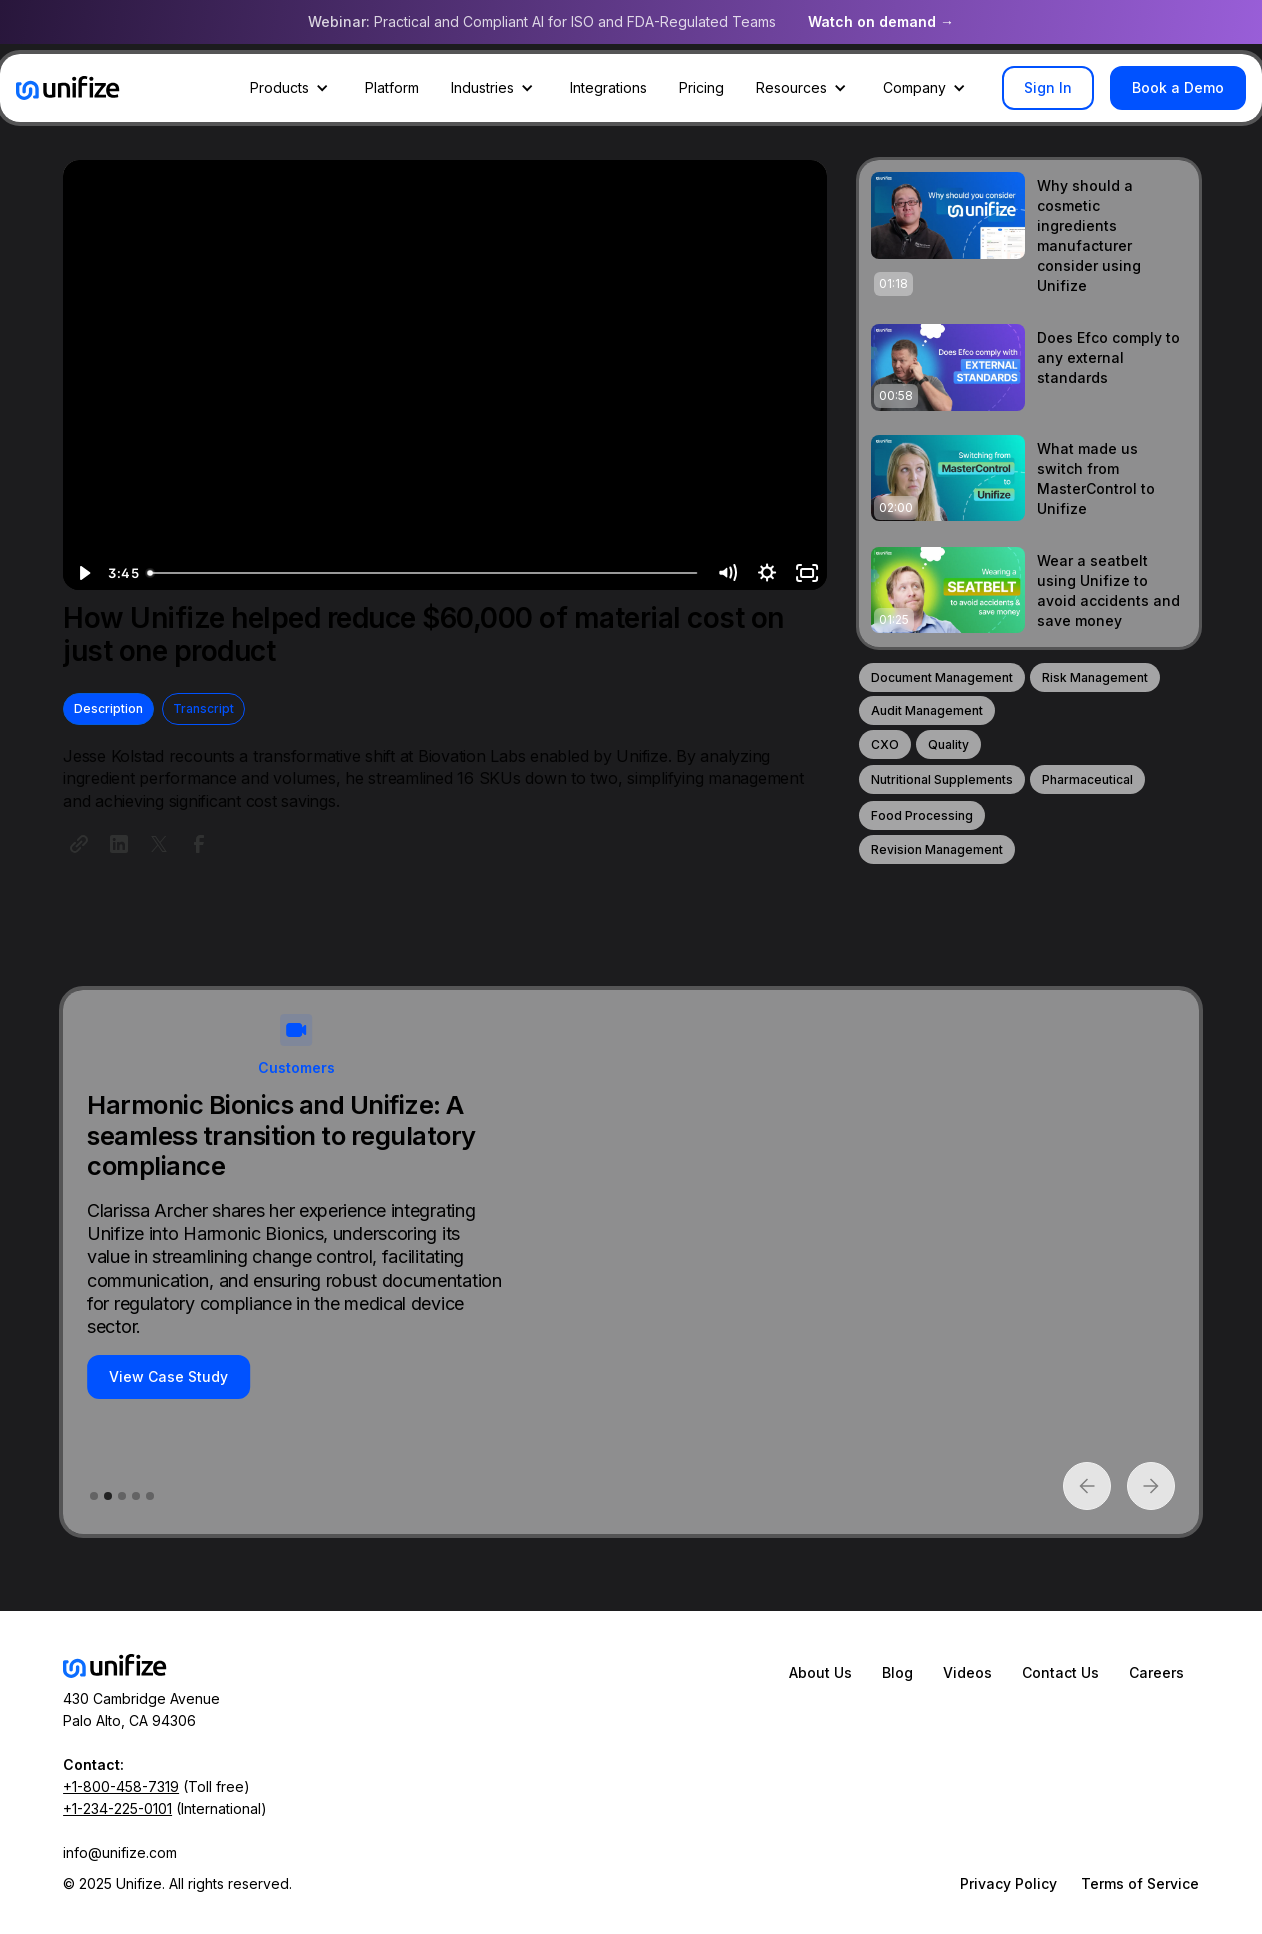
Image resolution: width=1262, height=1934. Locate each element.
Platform (392, 87)
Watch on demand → (881, 21)
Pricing (701, 87)
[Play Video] (83, 573)
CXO (885, 744)
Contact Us (1060, 1672)
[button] (291, 88)
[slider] (424, 573)
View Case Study (168, 1376)
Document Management (942, 677)
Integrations (608, 87)
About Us (820, 1672)
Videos (967, 1672)
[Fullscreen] (807, 573)
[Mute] (727, 573)
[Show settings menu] (767, 573)
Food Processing (922, 815)
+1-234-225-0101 (117, 1808)
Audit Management (927, 710)
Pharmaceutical (1087, 779)
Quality (948, 744)
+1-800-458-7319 (121, 1786)
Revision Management (937, 849)
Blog (897, 1672)
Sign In (1048, 87)
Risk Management (1095, 677)
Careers (1156, 1672)
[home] (68, 88)
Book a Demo (1178, 87)
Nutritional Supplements (942, 779)
